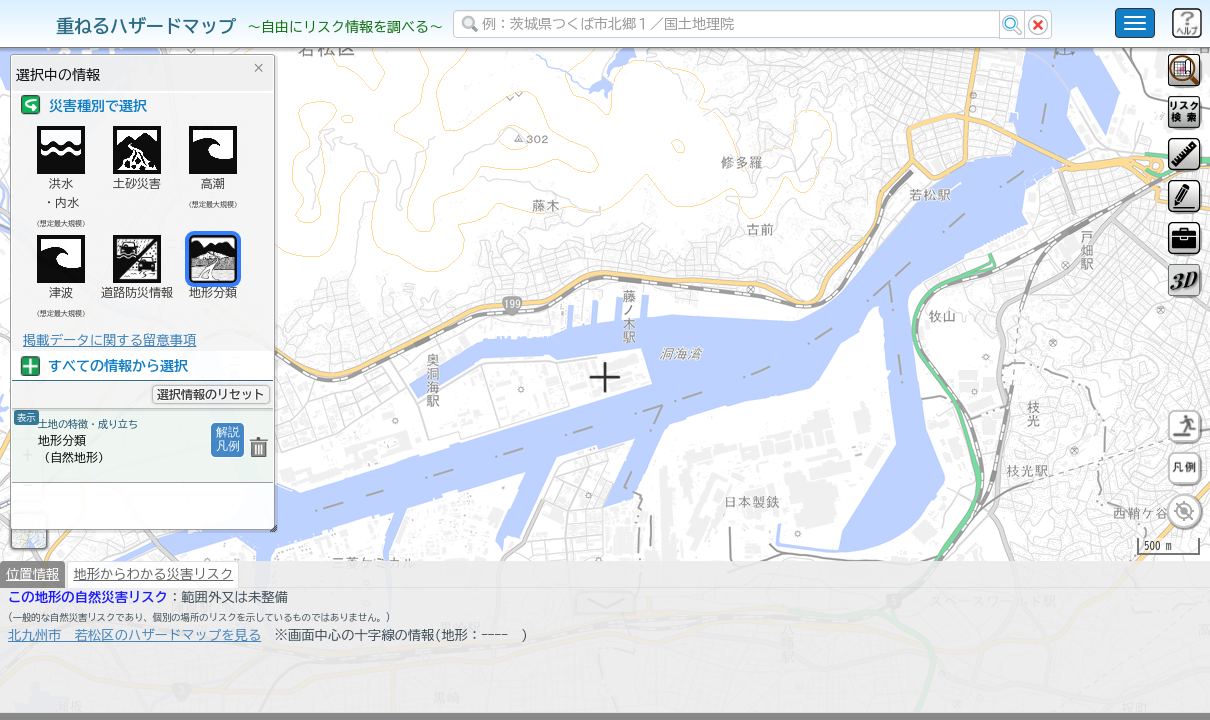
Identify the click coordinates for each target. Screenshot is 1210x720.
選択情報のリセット (211, 394)
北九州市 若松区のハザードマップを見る (134, 687)
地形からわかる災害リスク (153, 626)
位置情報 (32, 626)
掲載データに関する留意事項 (109, 340)
